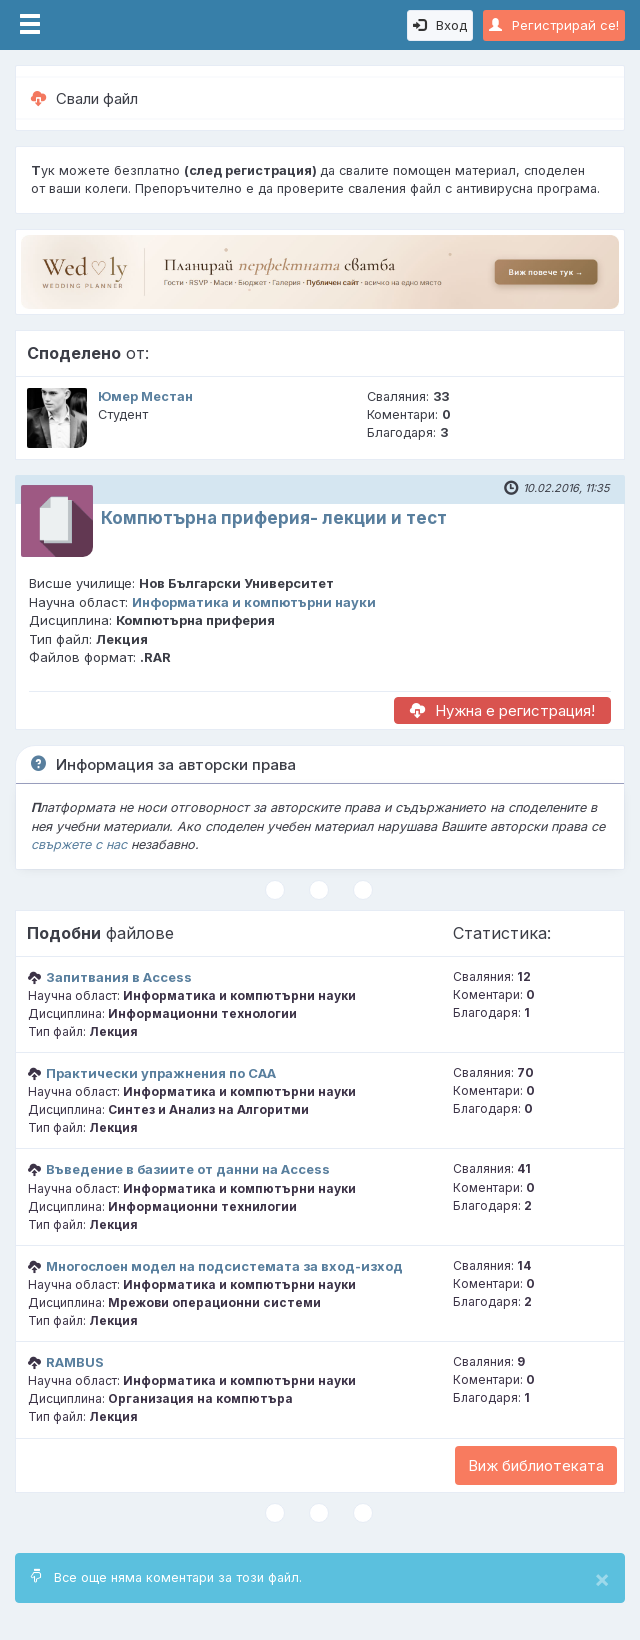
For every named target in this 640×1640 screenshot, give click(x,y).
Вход (440, 25)
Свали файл (84, 98)
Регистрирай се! (554, 25)
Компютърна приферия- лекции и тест (274, 518)
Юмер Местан (145, 396)
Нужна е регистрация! (502, 710)
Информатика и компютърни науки (254, 602)
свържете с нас (79, 844)
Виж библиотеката (536, 1465)
